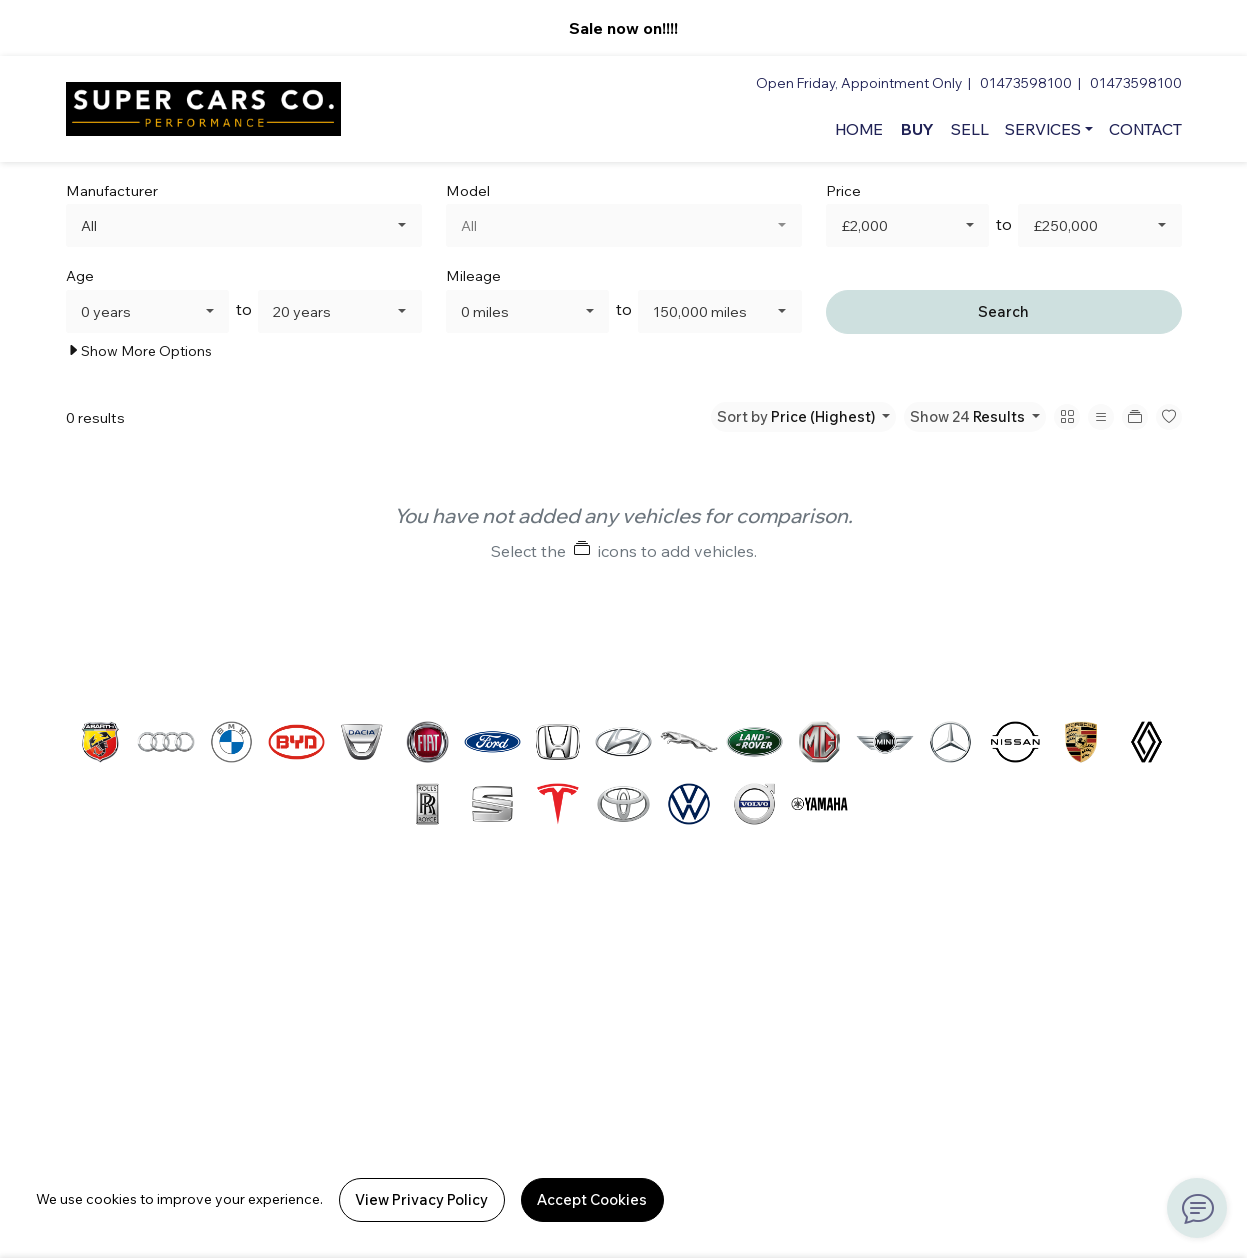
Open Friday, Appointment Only (859, 83)
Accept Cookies (592, 1199)
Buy (917, 129)
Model (468, 190)
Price (843, 190)
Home (859, 129)
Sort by (797, 416)
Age (80, 275)
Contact (1145, 129)
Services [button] (1043, 129)
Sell (970, 129)
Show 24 (969, 416)
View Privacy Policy (421, 1199)
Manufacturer (112, 190)
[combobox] (244, 225)
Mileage (473, 275)
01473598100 (1026, 83)
